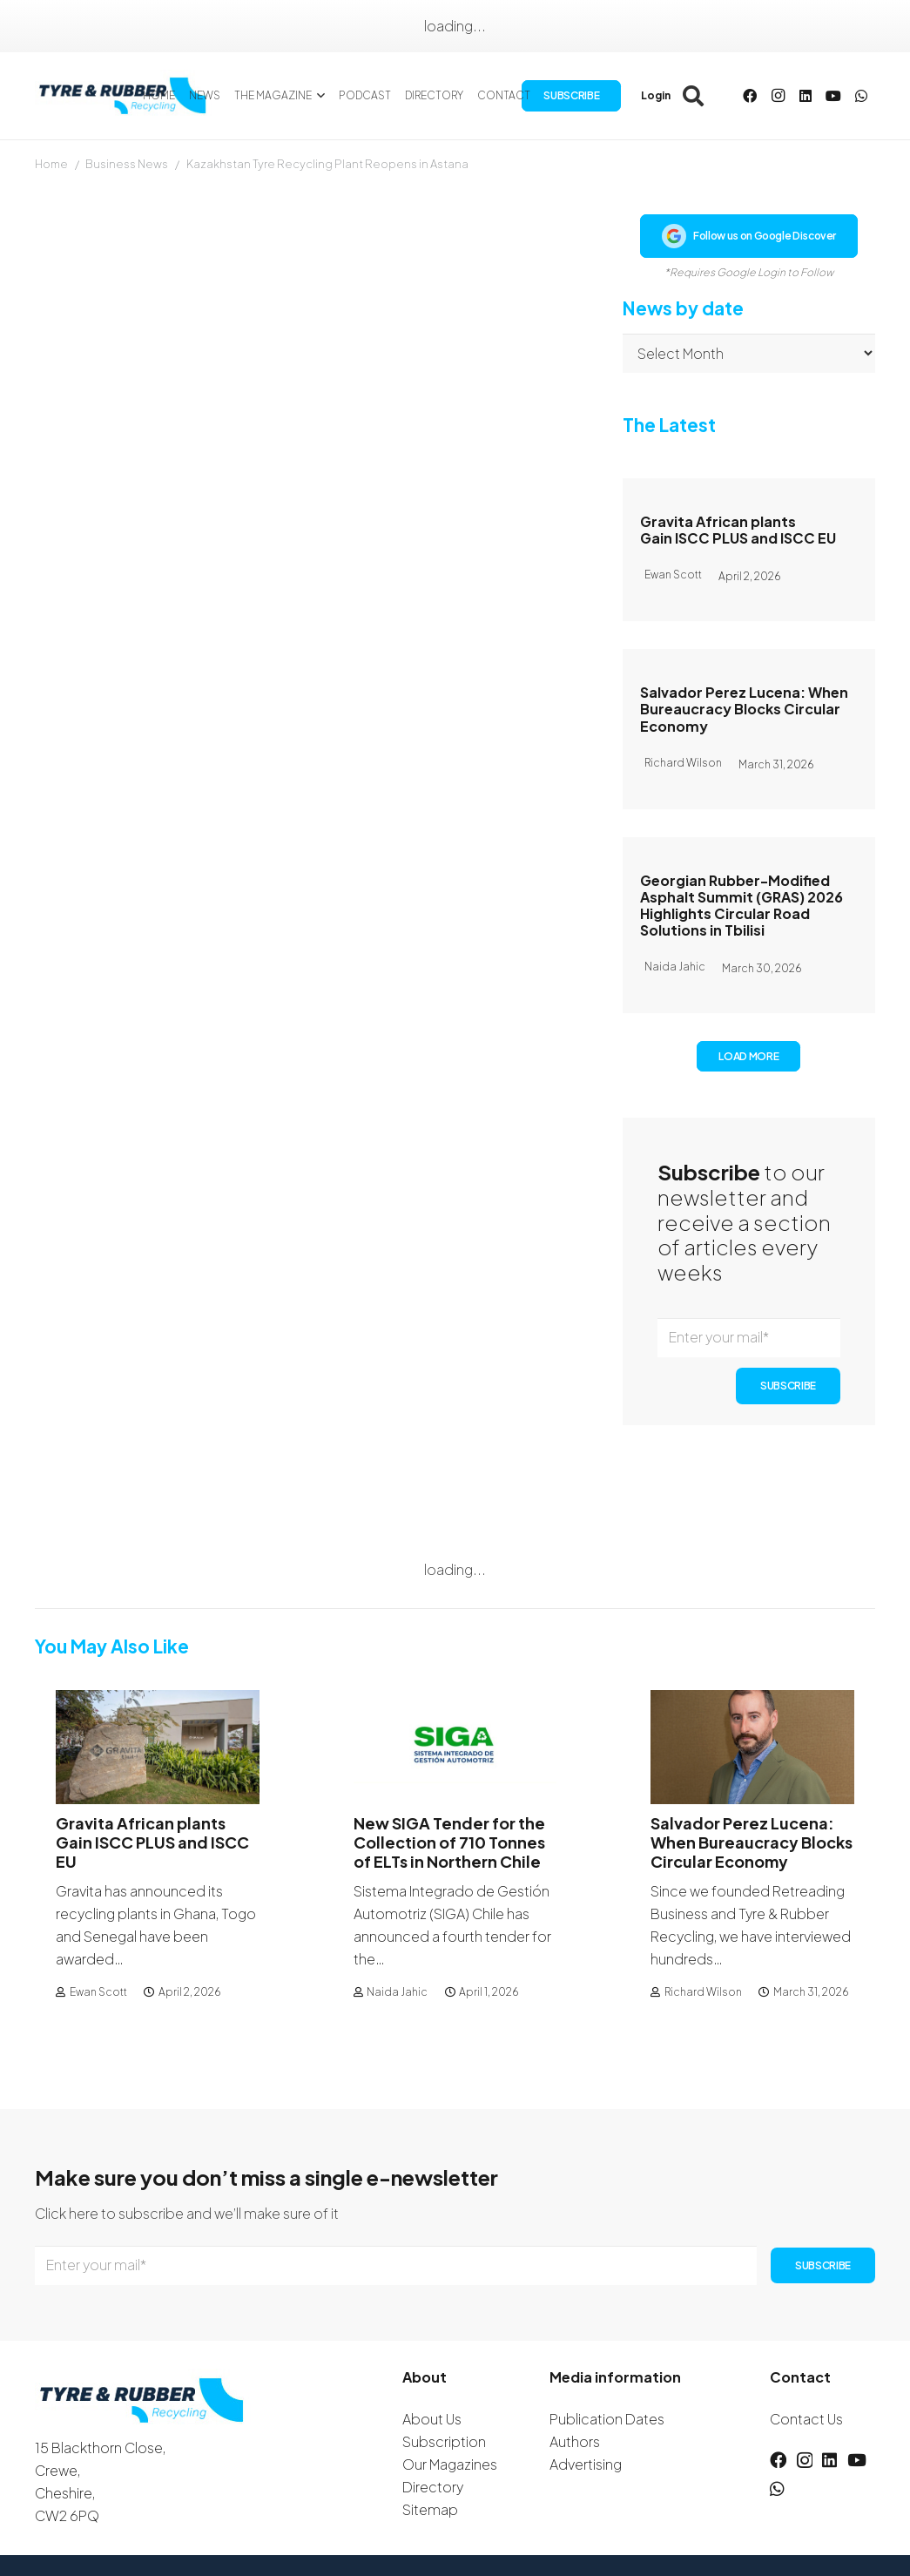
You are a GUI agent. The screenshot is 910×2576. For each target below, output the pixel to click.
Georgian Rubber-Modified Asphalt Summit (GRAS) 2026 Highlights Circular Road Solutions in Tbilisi (741, 905)
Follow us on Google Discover (749, 236)
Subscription (444, 2441)
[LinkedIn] (805, 96)
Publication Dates (606, 2419)
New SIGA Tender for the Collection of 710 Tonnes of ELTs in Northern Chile (449, 1841)
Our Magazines (449, 2464)
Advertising (585, 2464)
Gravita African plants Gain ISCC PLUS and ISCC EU (738, 529)
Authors (574, 2441)
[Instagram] (778, 96)
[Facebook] (750, 96)
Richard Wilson (703, 1991)
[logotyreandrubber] (124, 96)
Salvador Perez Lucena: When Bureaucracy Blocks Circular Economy (744, 708)
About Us (432, 2419)
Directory (432, 2487)
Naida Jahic (397, 1991)
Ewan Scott (98, 1991)
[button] (318, 95)
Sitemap (430, 2509)
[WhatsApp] (861, 96)
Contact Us (806, 2419)
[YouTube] (833, 96)
